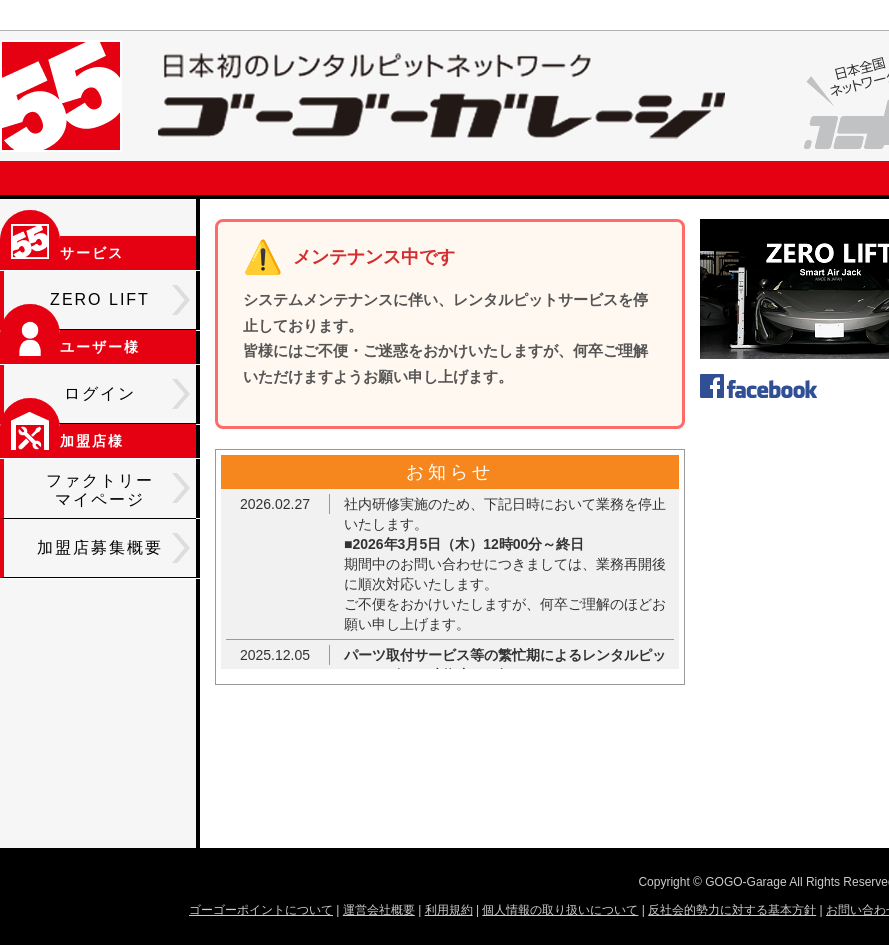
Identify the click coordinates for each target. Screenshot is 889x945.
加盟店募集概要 (113, 548)
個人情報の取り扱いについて (560, 910)
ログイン (127, 394)
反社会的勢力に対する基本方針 (732, 910)
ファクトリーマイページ (118, 490)
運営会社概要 (379, 910)
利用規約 (449, 910)
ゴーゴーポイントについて (261, 910)
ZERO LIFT (120, 300)
